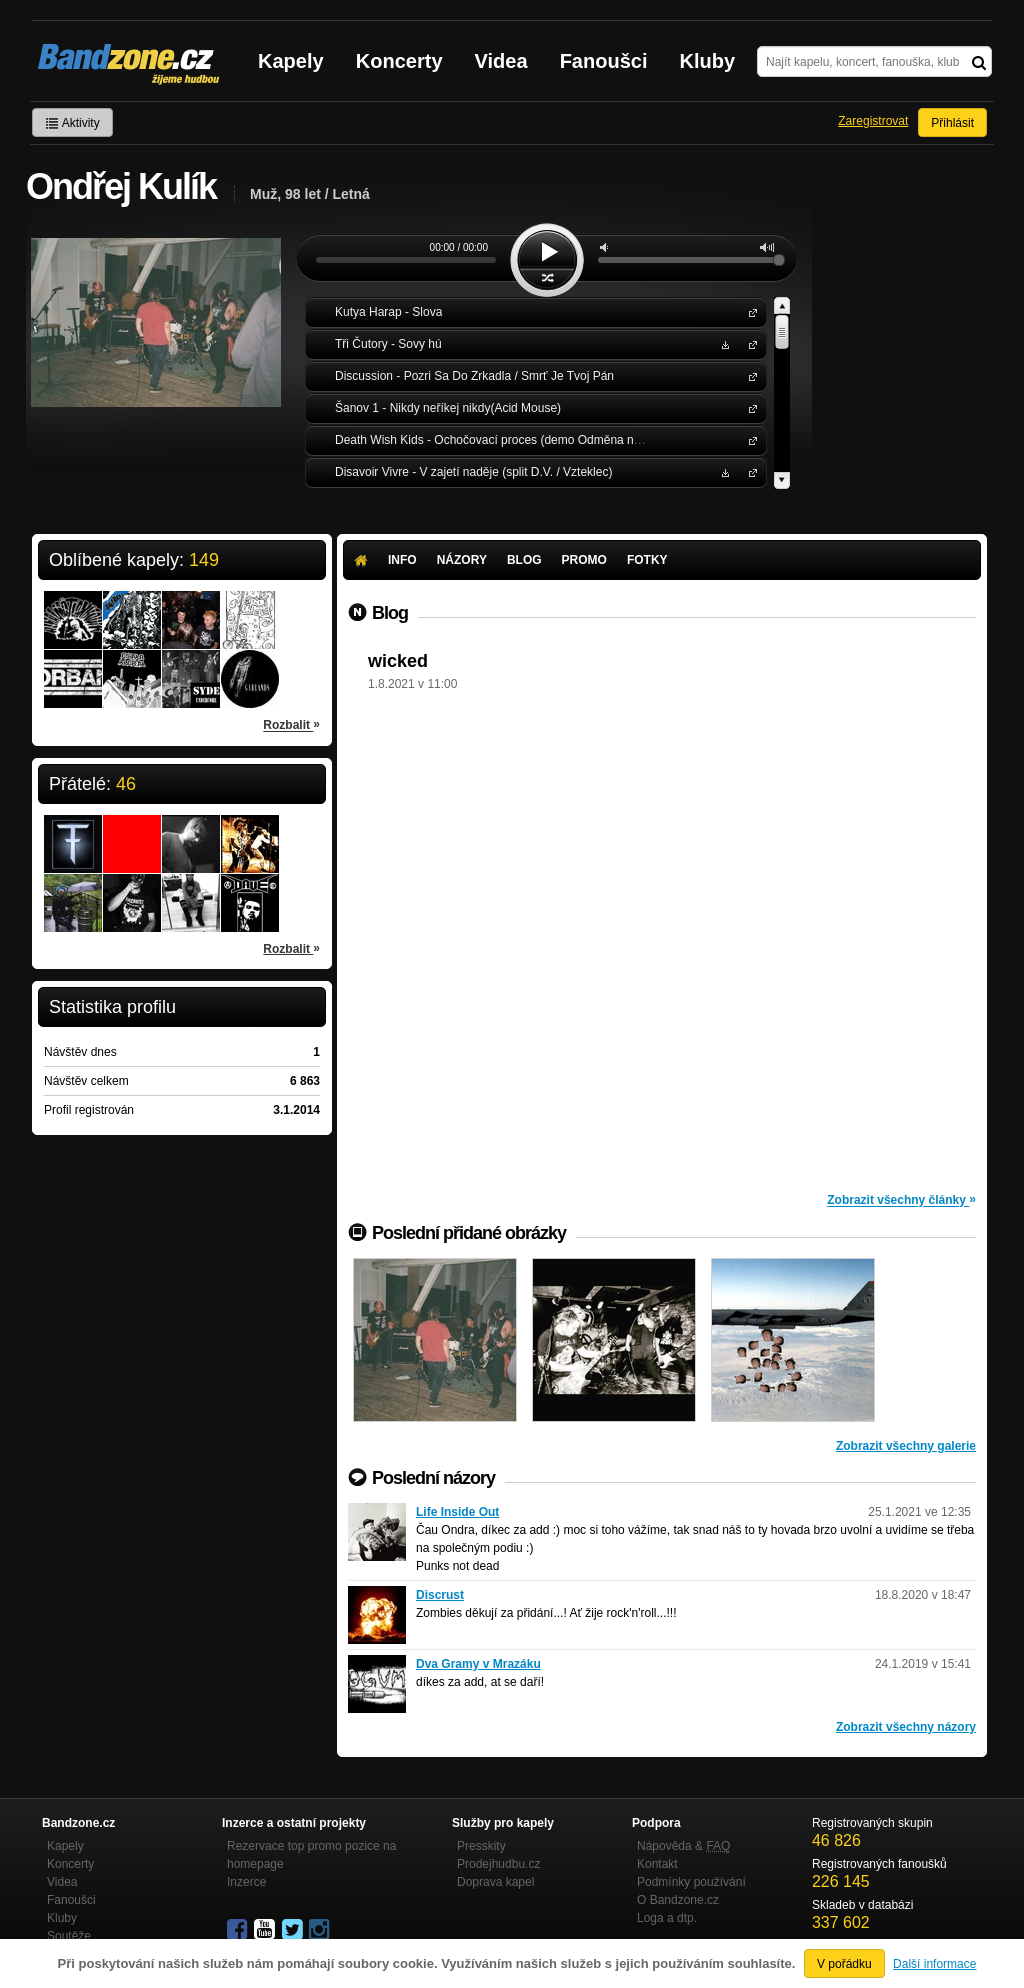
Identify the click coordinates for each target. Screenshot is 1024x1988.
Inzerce (246, 1882)
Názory (462, 560)
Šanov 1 (749, 407)
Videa (501, 61)
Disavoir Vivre (749, 471)
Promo (584, 560)
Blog (524, 560)
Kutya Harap (749, 311)
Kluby (708, 61)
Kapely (291, 61)
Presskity (481, 1846)
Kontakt (657, 1864)
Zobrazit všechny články (901, 1199)
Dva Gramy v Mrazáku (478, 1664)
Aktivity (72, 123)
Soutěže (69, 1936)
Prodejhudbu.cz (498, 1864)
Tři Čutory (749, 343)
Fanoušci (604, 61)
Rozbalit (291, 724)
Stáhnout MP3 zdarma (723, 343)
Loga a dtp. (667, 1918)
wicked (398, 661)
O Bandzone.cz (678, 1900)
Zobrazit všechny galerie (906, 1446)
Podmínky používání (691, 1882)
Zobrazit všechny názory (906, 1727)
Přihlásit (952, 123)
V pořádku (844, 1964)
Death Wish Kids (749, 439)
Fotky (647, 560)
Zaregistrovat (873, 121)
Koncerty (399, 61)
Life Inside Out (457, 1512)
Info (402, 560)
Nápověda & (683, 1846)
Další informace (934, 1964)
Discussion (749, 375)
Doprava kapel (495, 1882)
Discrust (440, 1595)
